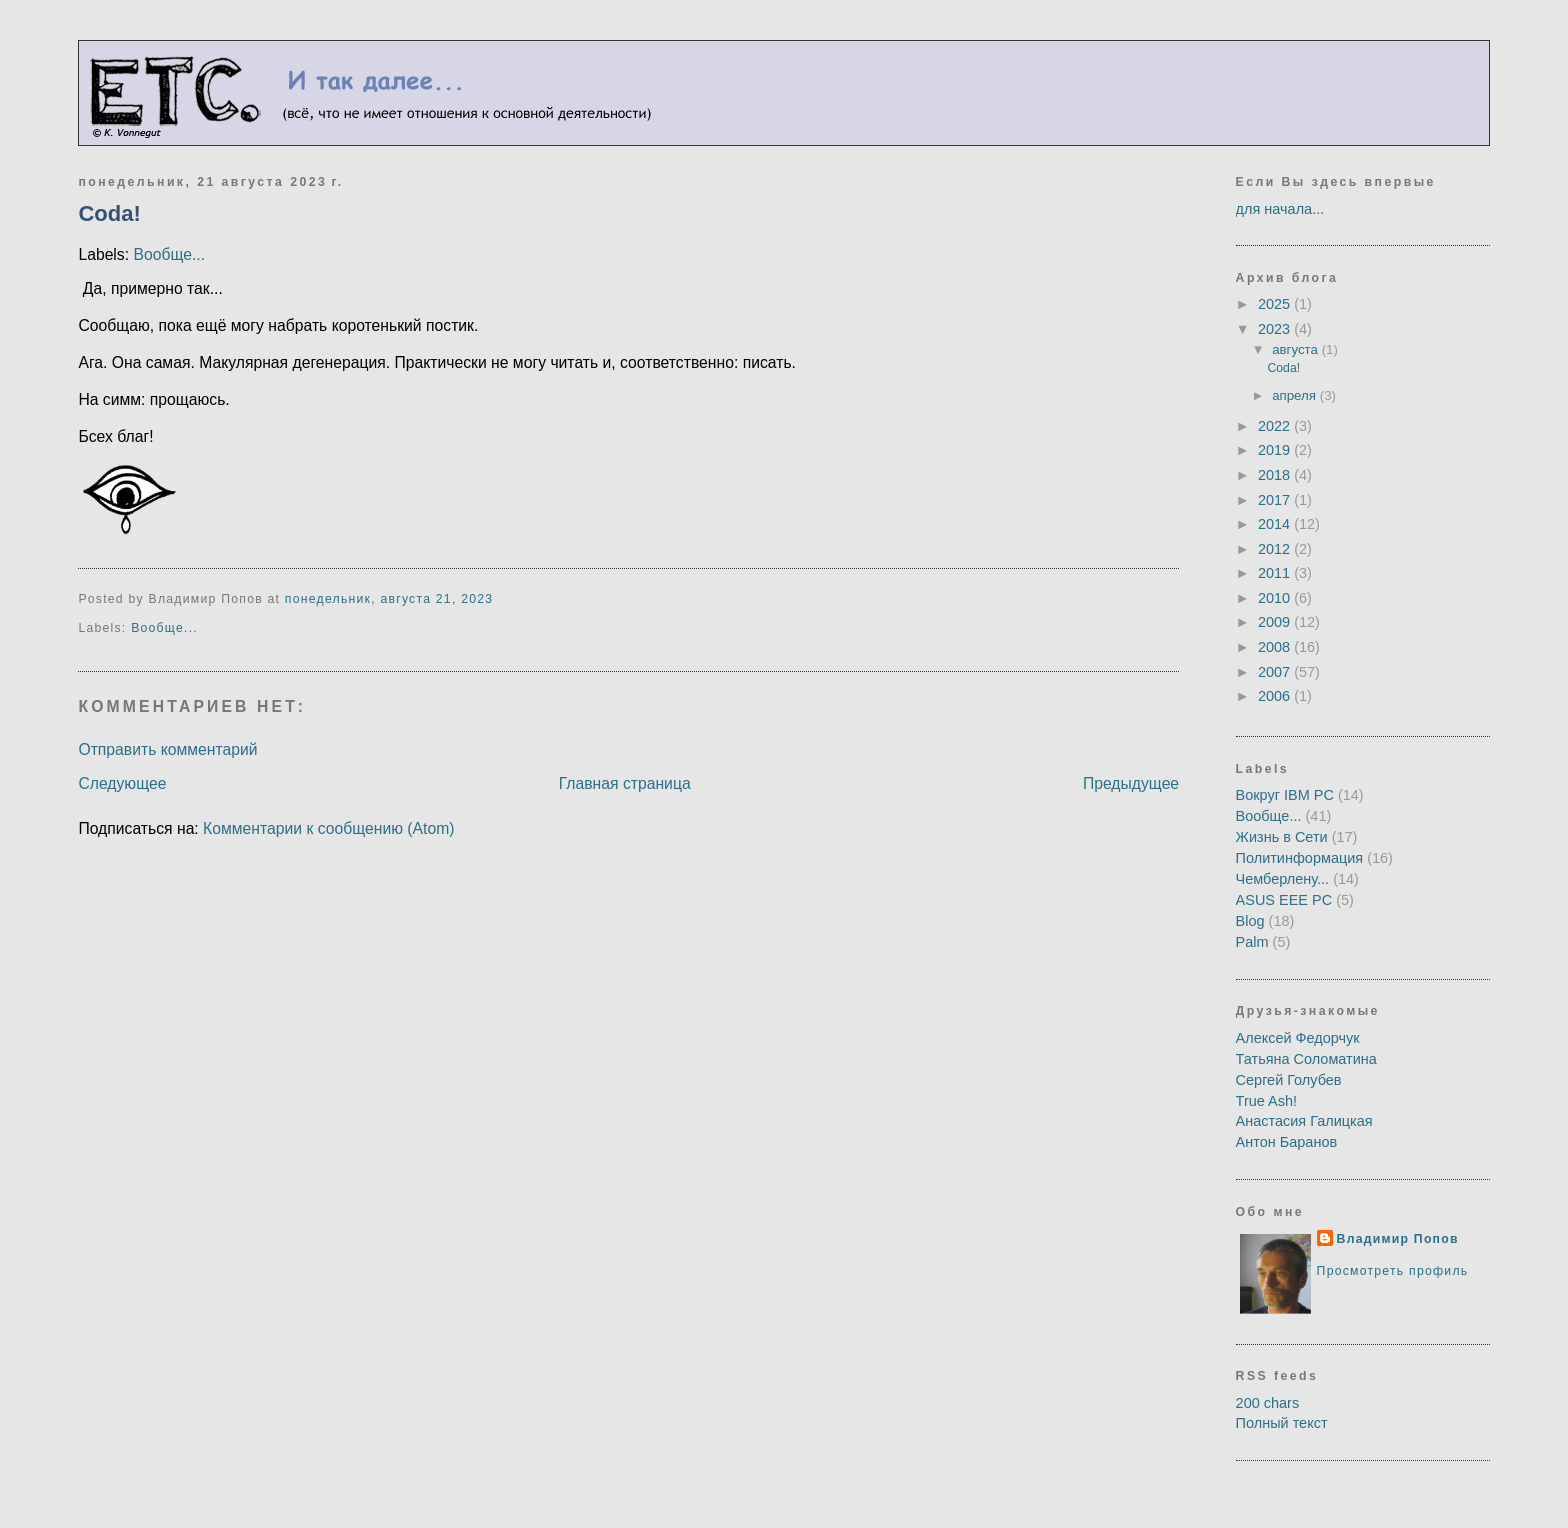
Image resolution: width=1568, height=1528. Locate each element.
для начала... (1280, 209)
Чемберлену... (1283, 879)
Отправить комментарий (167, 749)
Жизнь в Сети (1282, 837)
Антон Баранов (1287, 1142)
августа (1297, 349)
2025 (1276, 304)
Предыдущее (1131, 783)
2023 (1276, 329)
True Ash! (1266, 1101)
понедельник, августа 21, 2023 (389, 599)
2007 (1276, 672)
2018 (1276, 475)
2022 (1276, 426)
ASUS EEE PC (1284, 900)
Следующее (122, 783)
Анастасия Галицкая (1304, 1121)
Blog (1250, 921)
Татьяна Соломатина (1306, 1059)
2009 (1276, 622)
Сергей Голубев (1289, 1080)
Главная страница (625, 783)
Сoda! (109, 213)
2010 (1276, 598)
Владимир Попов (1398, 1239)
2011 (1276, 573)
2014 (1276, 524)
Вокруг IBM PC (1285, 795)
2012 (1276, 549)
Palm (1252, 942)
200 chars (1268, 1403)
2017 (1276, 500)
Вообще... (169, 254)
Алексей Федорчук (1298, 1038)
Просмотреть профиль (1393, 1271)
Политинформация (1300, 858)
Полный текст (1282, 1423)
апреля (1296, 395)
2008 (1276, 647)
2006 (1276, 696)
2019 (1276, 450)
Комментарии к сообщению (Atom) (328, 828)
